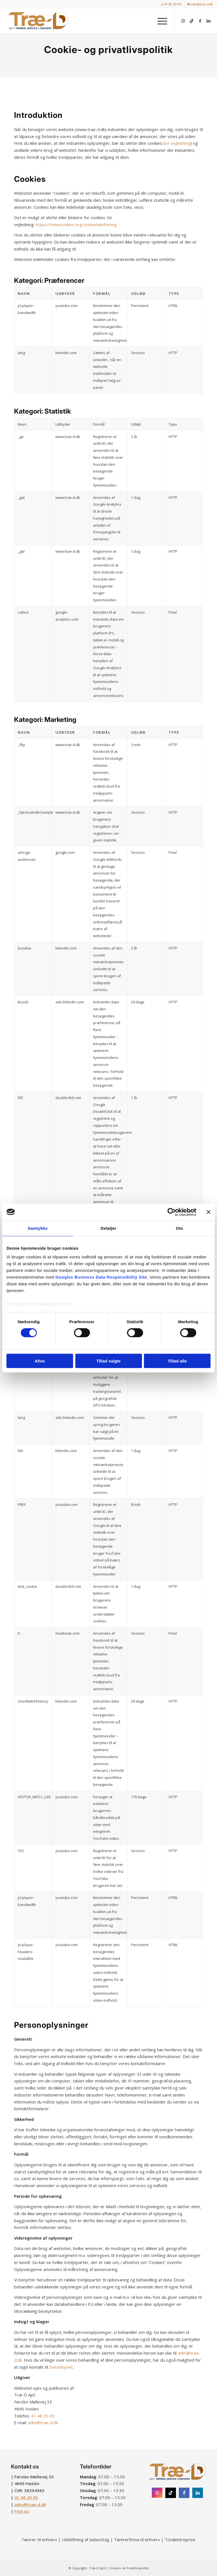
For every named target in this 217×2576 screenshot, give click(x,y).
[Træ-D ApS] (38, 20)
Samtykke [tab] (38, 1228)
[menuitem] (171, 4)
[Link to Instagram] (183, 21)
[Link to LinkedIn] (208, 21)
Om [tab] (179, 1228)
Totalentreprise (180, 2539)
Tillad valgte (108, 1361)
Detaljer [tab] (108, 1228)
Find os (21, 2511)
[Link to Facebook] (200, 21)
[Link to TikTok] (191, 21)
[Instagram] (157, 2493)
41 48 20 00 (171, 4)
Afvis (40, 1361)
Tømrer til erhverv (39, 2539)
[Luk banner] (209, 1212)
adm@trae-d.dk (200, 4)
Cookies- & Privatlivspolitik (129, 2568)
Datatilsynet (61, 2367)
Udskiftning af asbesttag (85, 2539)
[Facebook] (184, 2493)
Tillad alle (177, 1361)
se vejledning (177, 143)
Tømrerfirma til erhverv (137, 2539)
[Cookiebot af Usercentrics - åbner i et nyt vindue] (171, 1212)
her (67, 1304)
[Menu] (159, 20)
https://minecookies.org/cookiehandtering (76, 224)
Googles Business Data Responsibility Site (101, 1277)
